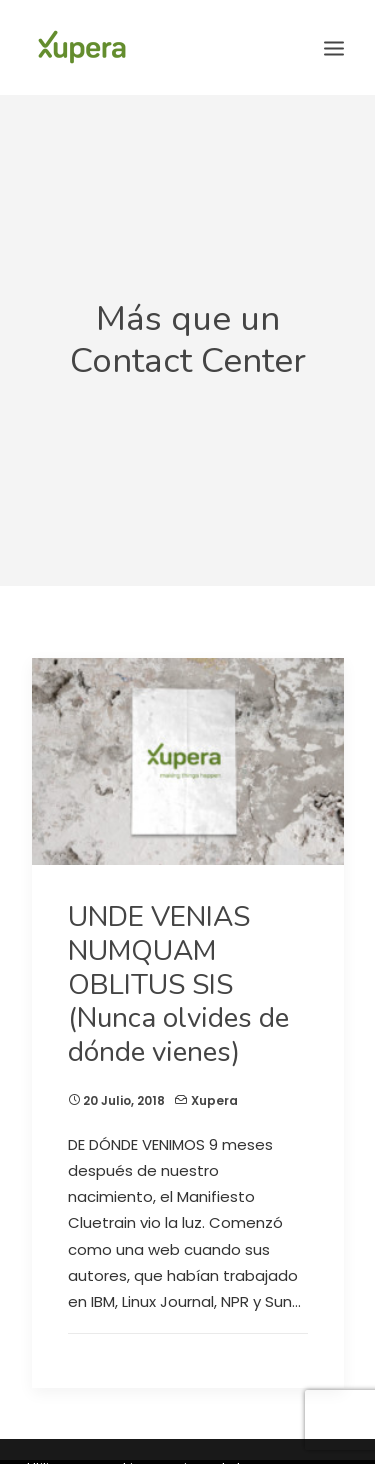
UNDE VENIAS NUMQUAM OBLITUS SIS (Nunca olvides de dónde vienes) (178, 972)
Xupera (214, 1088)
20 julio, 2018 (124, 1088)
